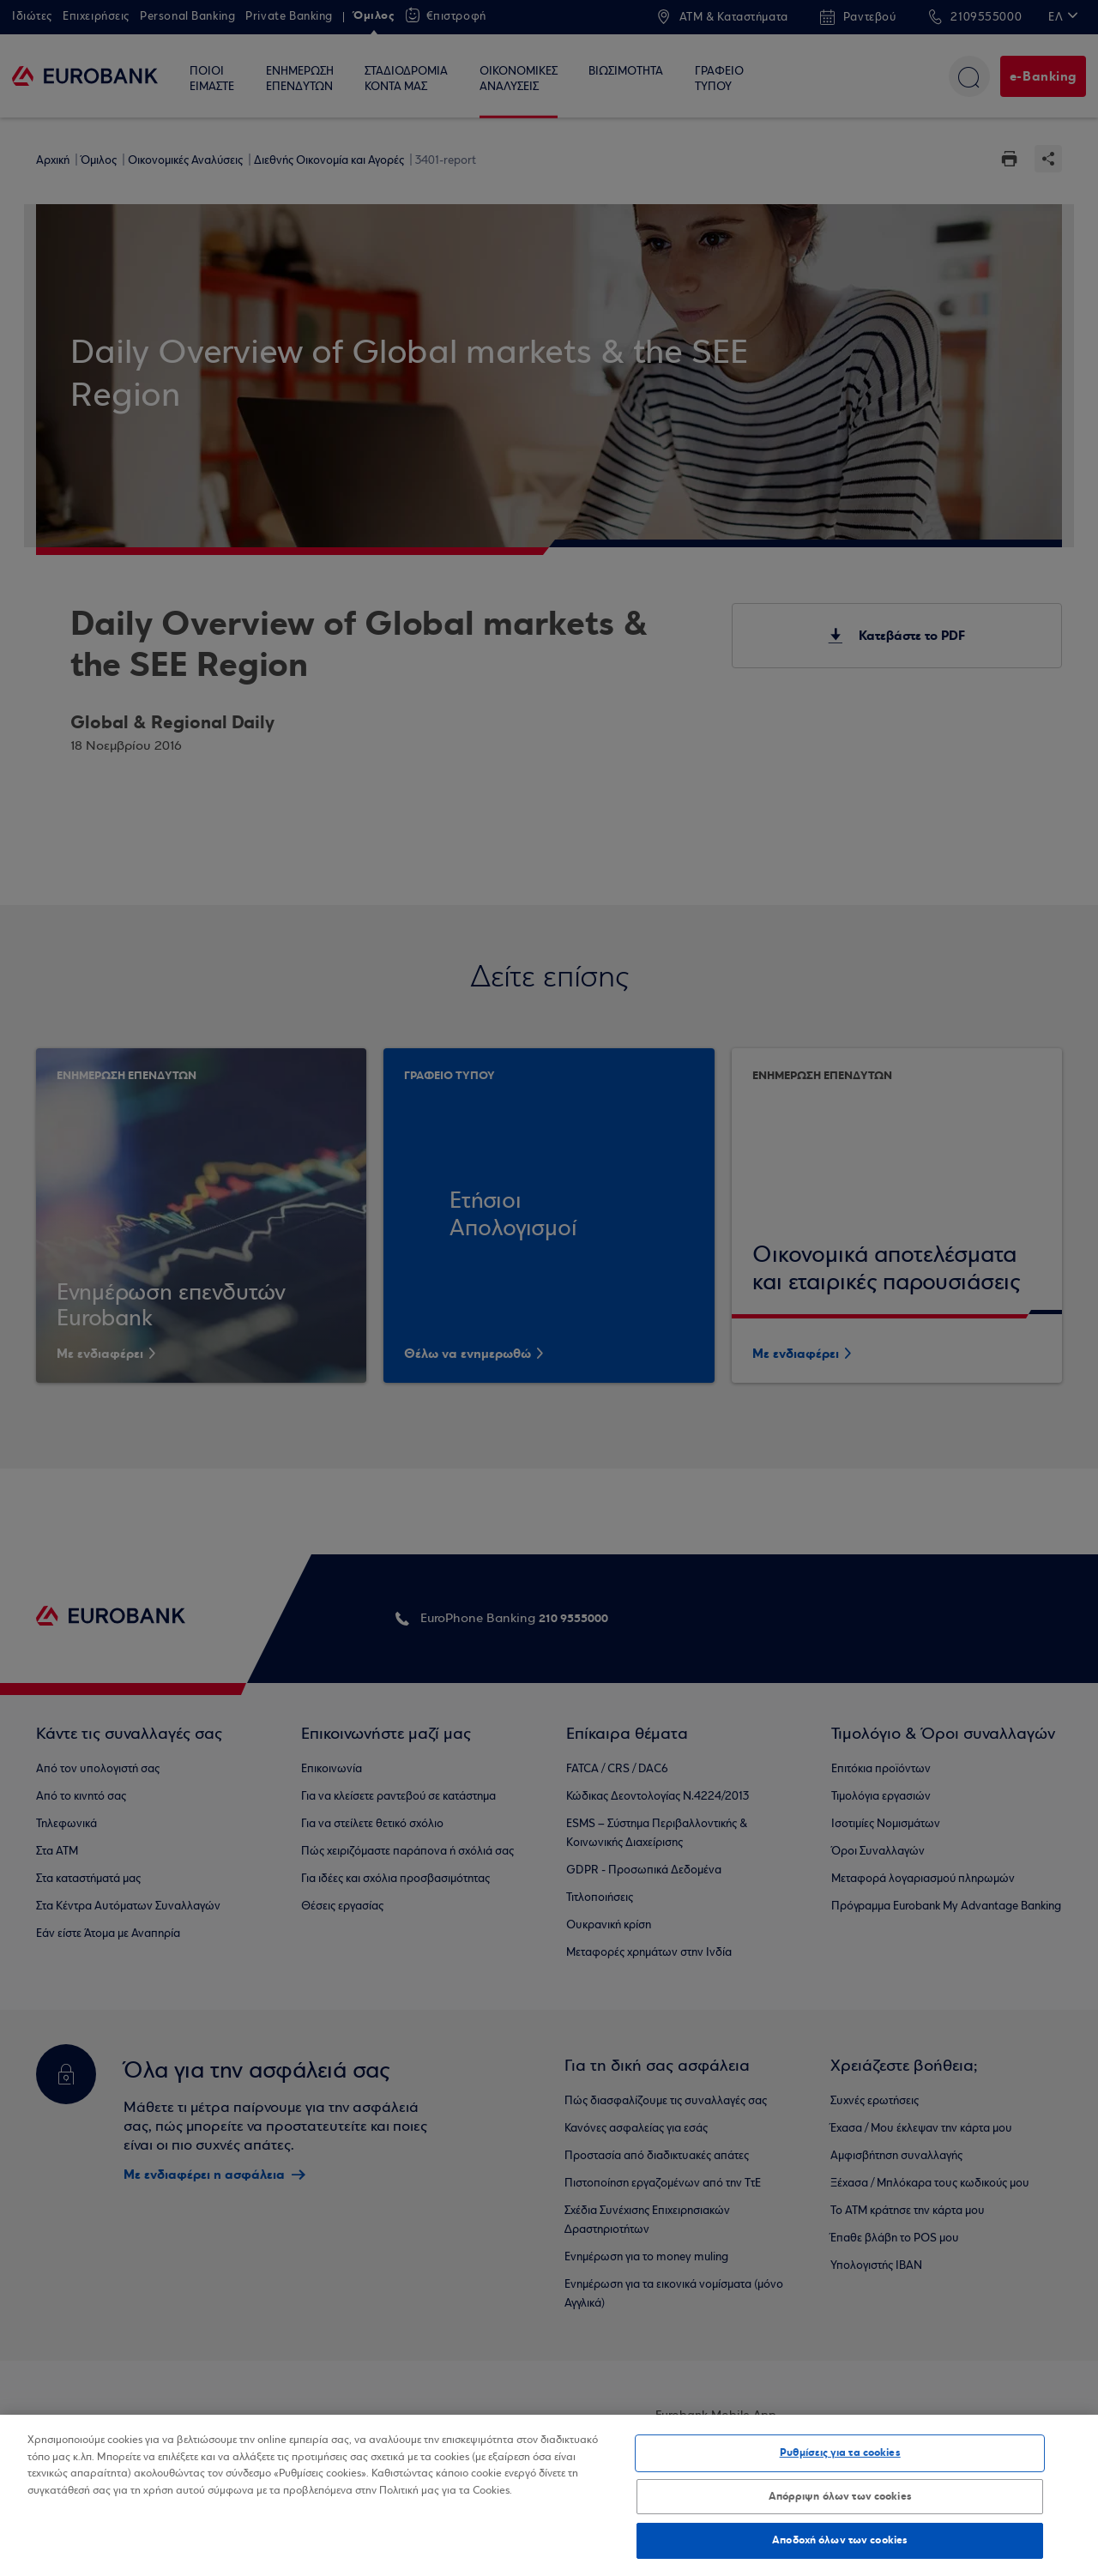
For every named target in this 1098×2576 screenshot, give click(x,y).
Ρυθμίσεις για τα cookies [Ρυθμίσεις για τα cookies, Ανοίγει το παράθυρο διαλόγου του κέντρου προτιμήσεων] (840, 2452)
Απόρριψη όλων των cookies (840, 2496)
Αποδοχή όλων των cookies (840, 2540)
